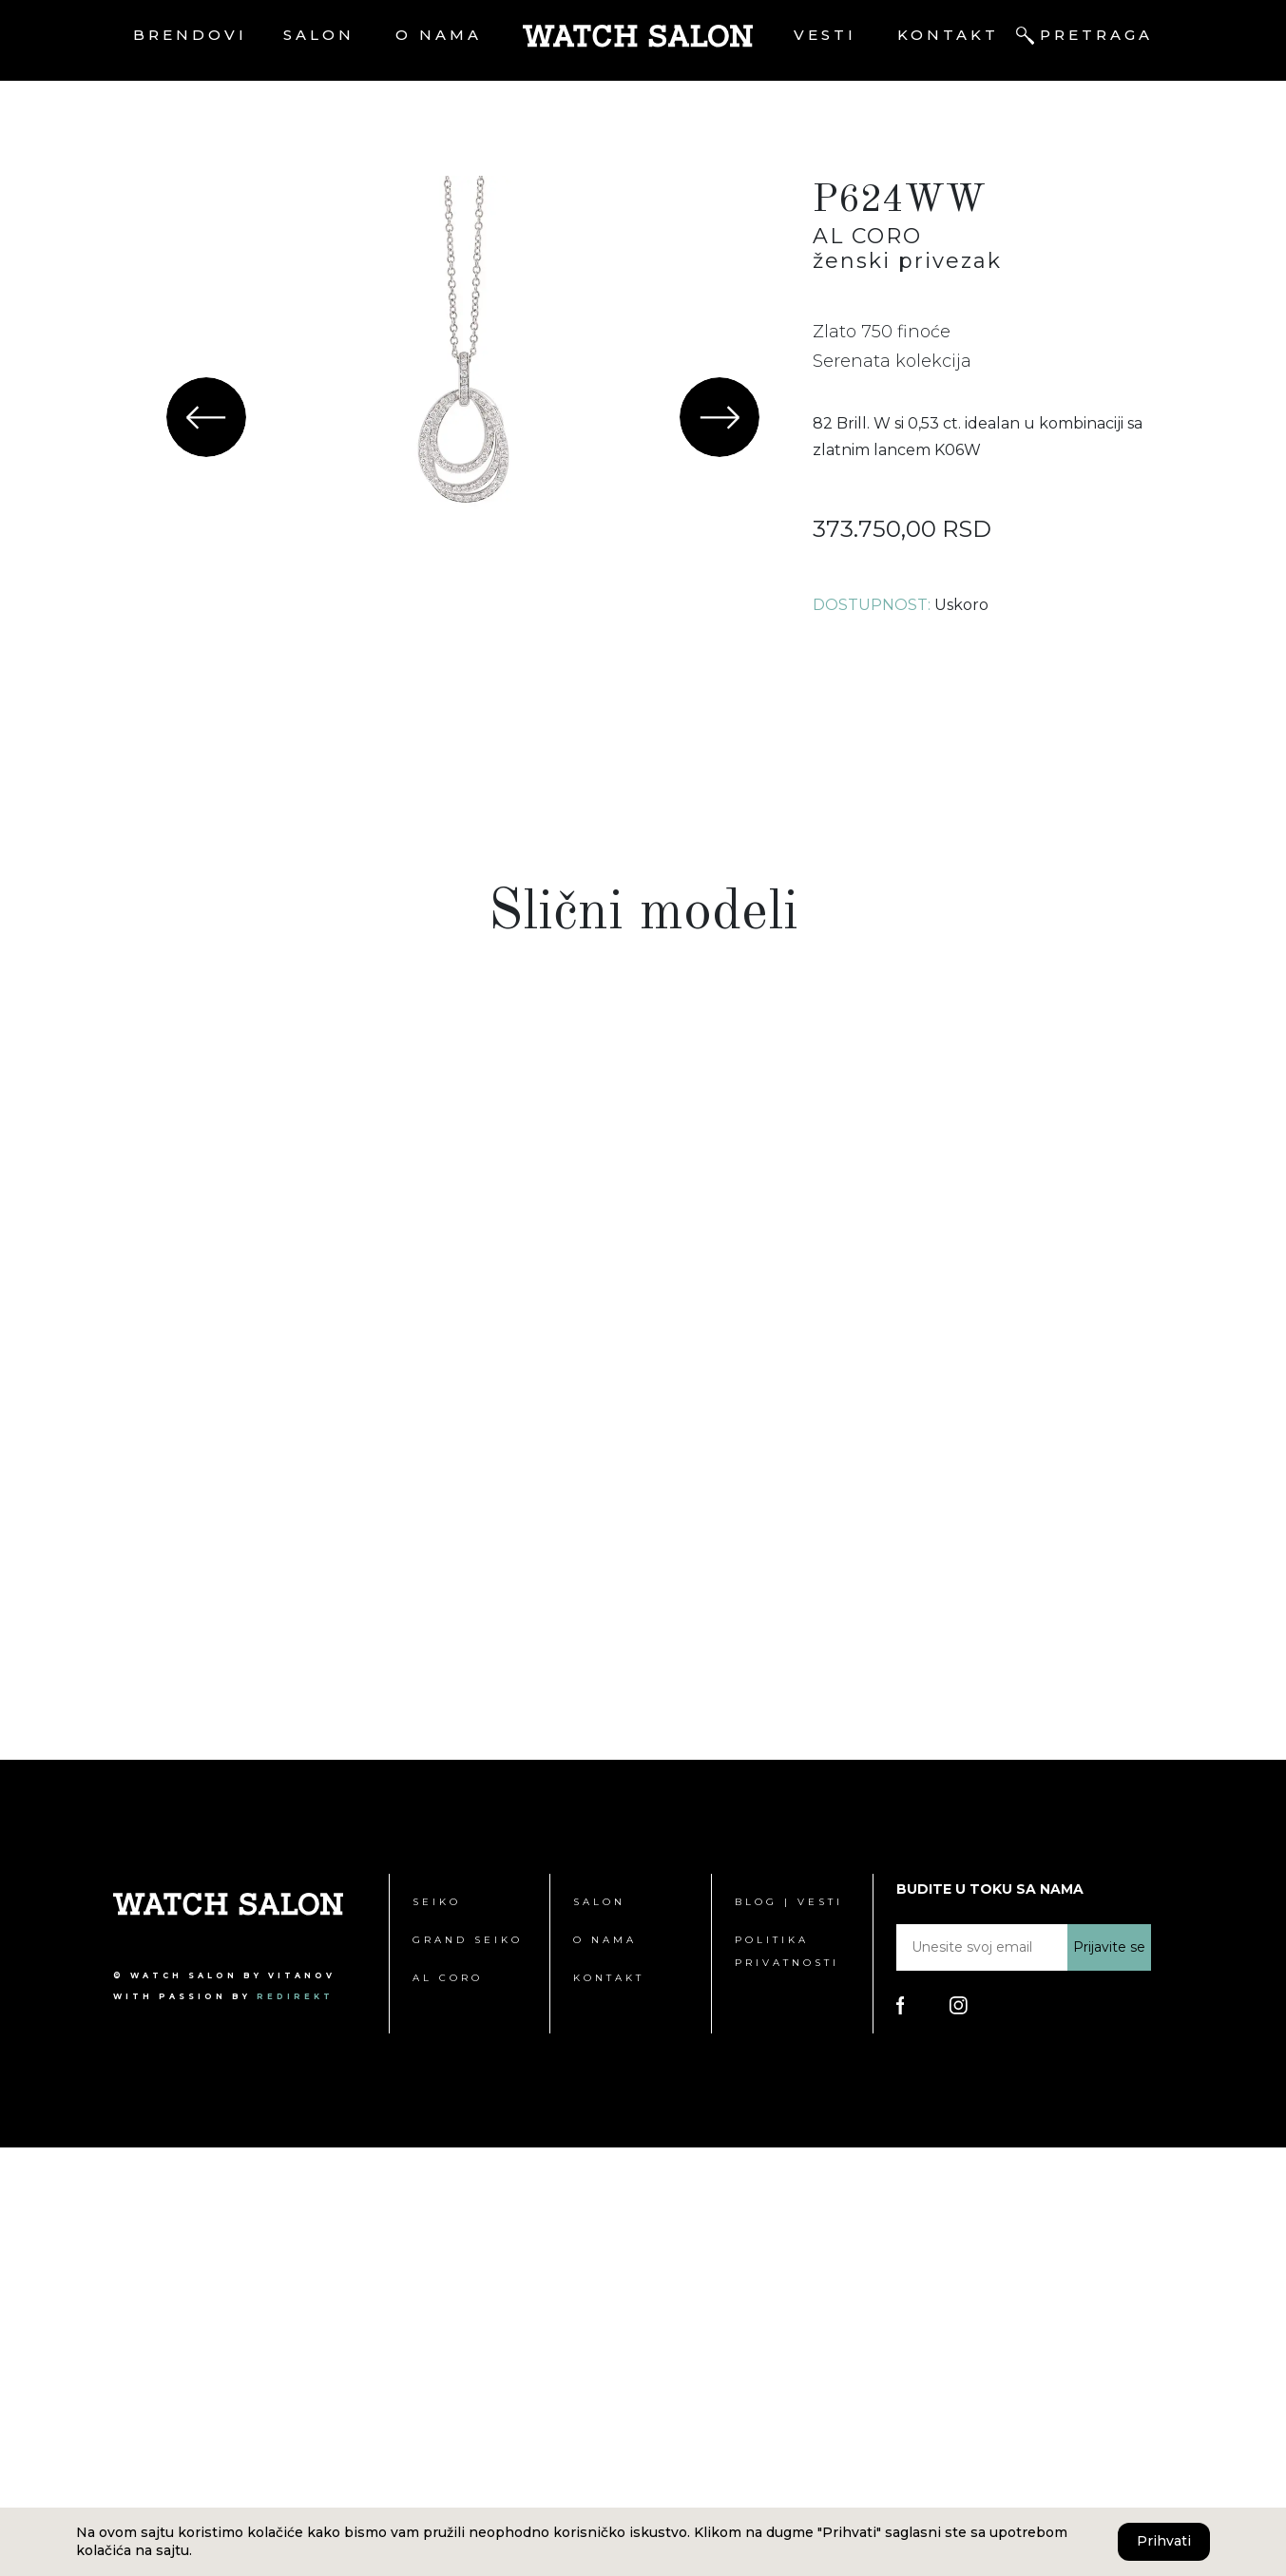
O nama (438, 35)
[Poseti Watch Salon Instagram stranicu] (959, 2433)
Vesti (825, 35)
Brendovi (190, 35)
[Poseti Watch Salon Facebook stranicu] (900, 2433)
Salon (319, 35)
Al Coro (448, 2406)
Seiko (437, 2330)
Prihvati (1164, 2540)
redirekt (295, 2425)
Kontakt (948, 35)
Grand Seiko (468, 2368)
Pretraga (1096, 35)
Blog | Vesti (789, 2330)
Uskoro (961, 605)
